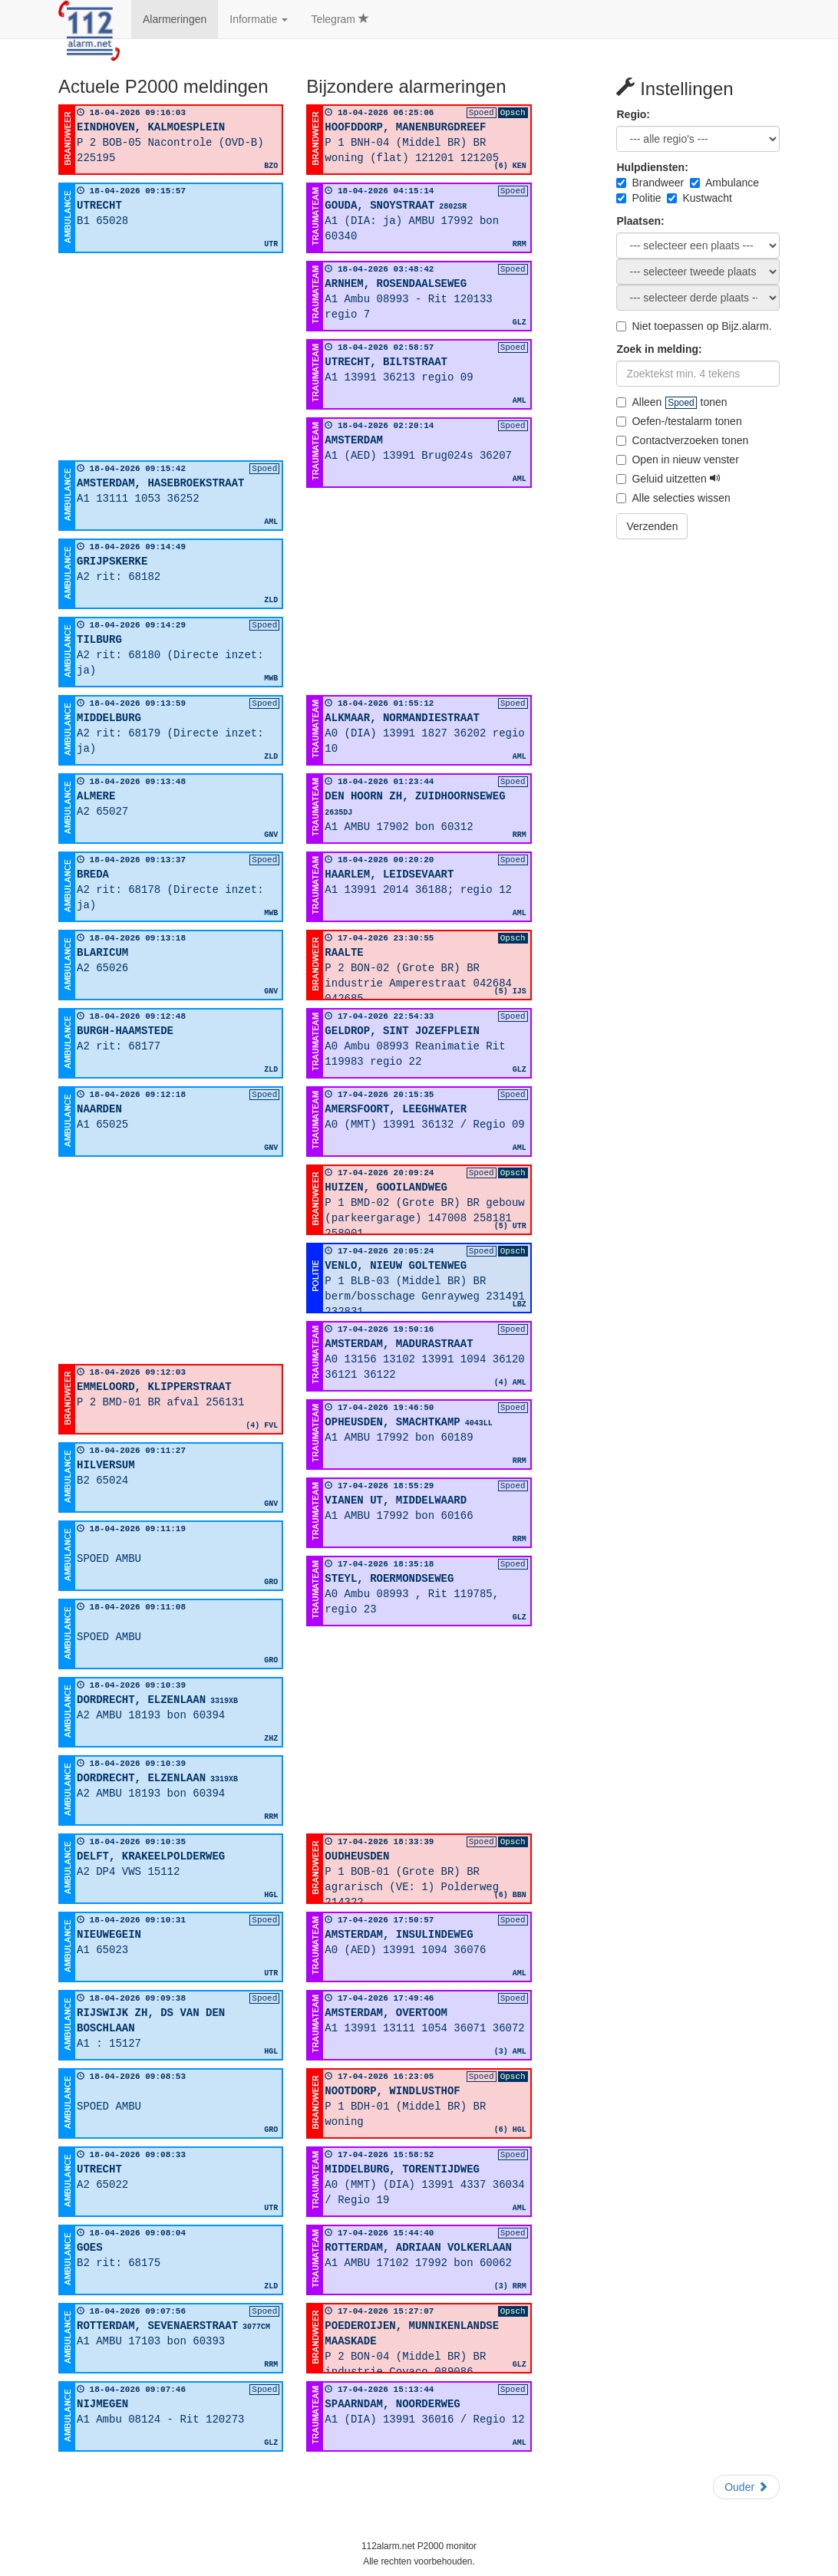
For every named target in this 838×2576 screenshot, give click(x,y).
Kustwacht (699, 198)
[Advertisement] (170, 357)
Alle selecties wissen (673, 498)
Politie (638, 198)
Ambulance (724, 182)
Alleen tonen (671, 402)
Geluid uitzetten (668, 479)
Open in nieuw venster (677, 459)
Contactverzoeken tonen (682, 440)
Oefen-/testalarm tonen (678, 421)
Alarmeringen (174, 19)
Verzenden (652, 526)
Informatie (258, 19)
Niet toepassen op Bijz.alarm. (693, 326)
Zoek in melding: (658, 349)
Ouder (746, 2487)
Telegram (339, 19)
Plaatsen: (640, 221)
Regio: (633, 114)
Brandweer (650, 182)
